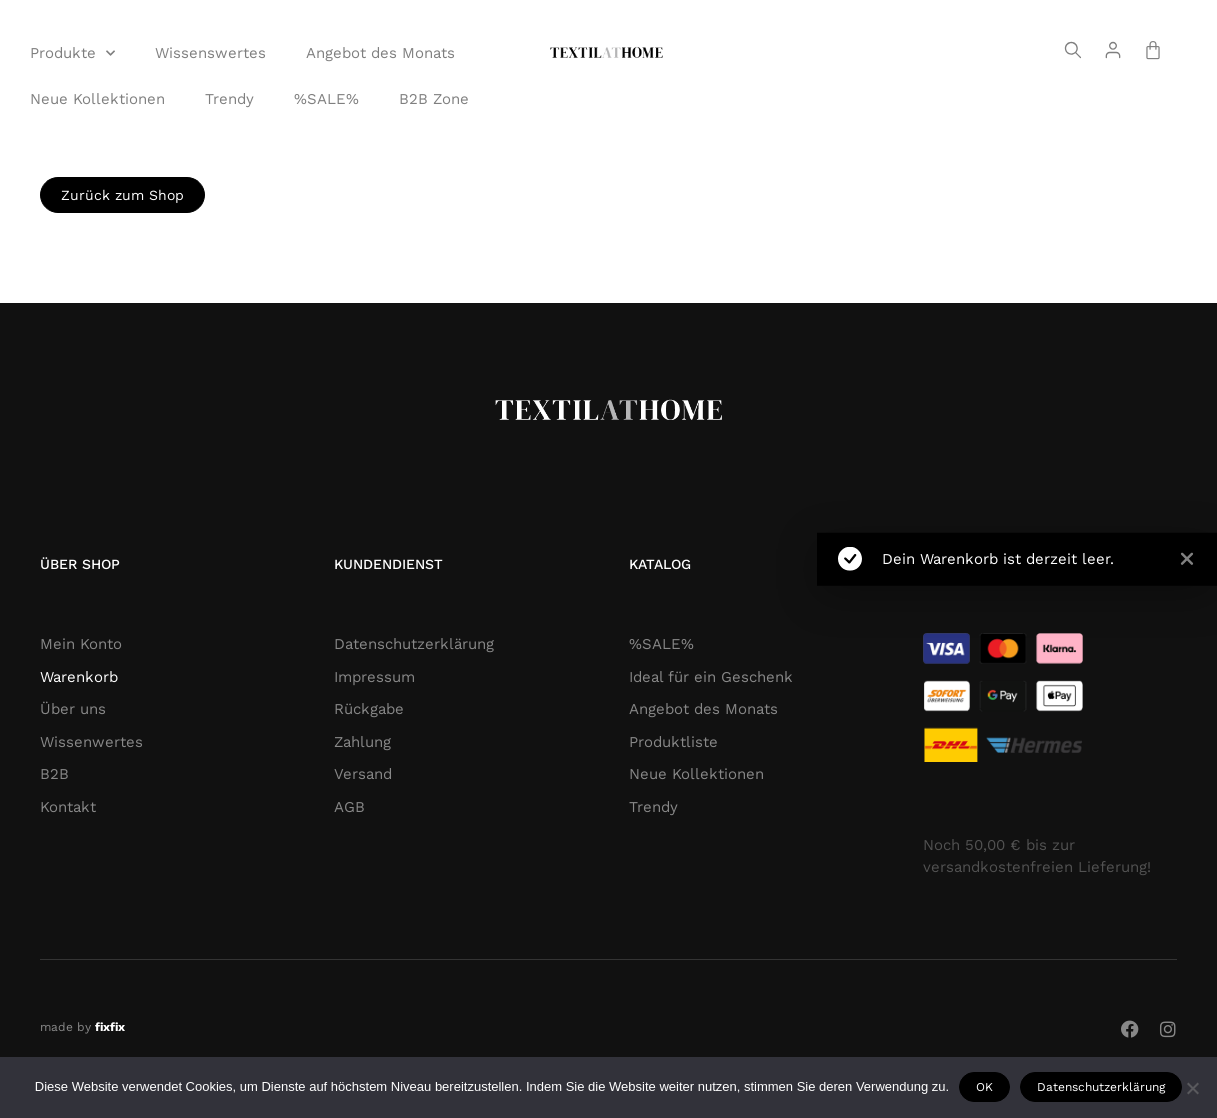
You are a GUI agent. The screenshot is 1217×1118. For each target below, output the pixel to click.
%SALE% (326, 99)
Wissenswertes (210, 53)
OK (984, 1087)
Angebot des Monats (380, 53)
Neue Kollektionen (97, 99)
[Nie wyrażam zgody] (1192, 1088)
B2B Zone (434, 99)
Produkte (72, 53)
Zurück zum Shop (122, 195)
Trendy (229, 99)
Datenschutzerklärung (1101, 1087)
